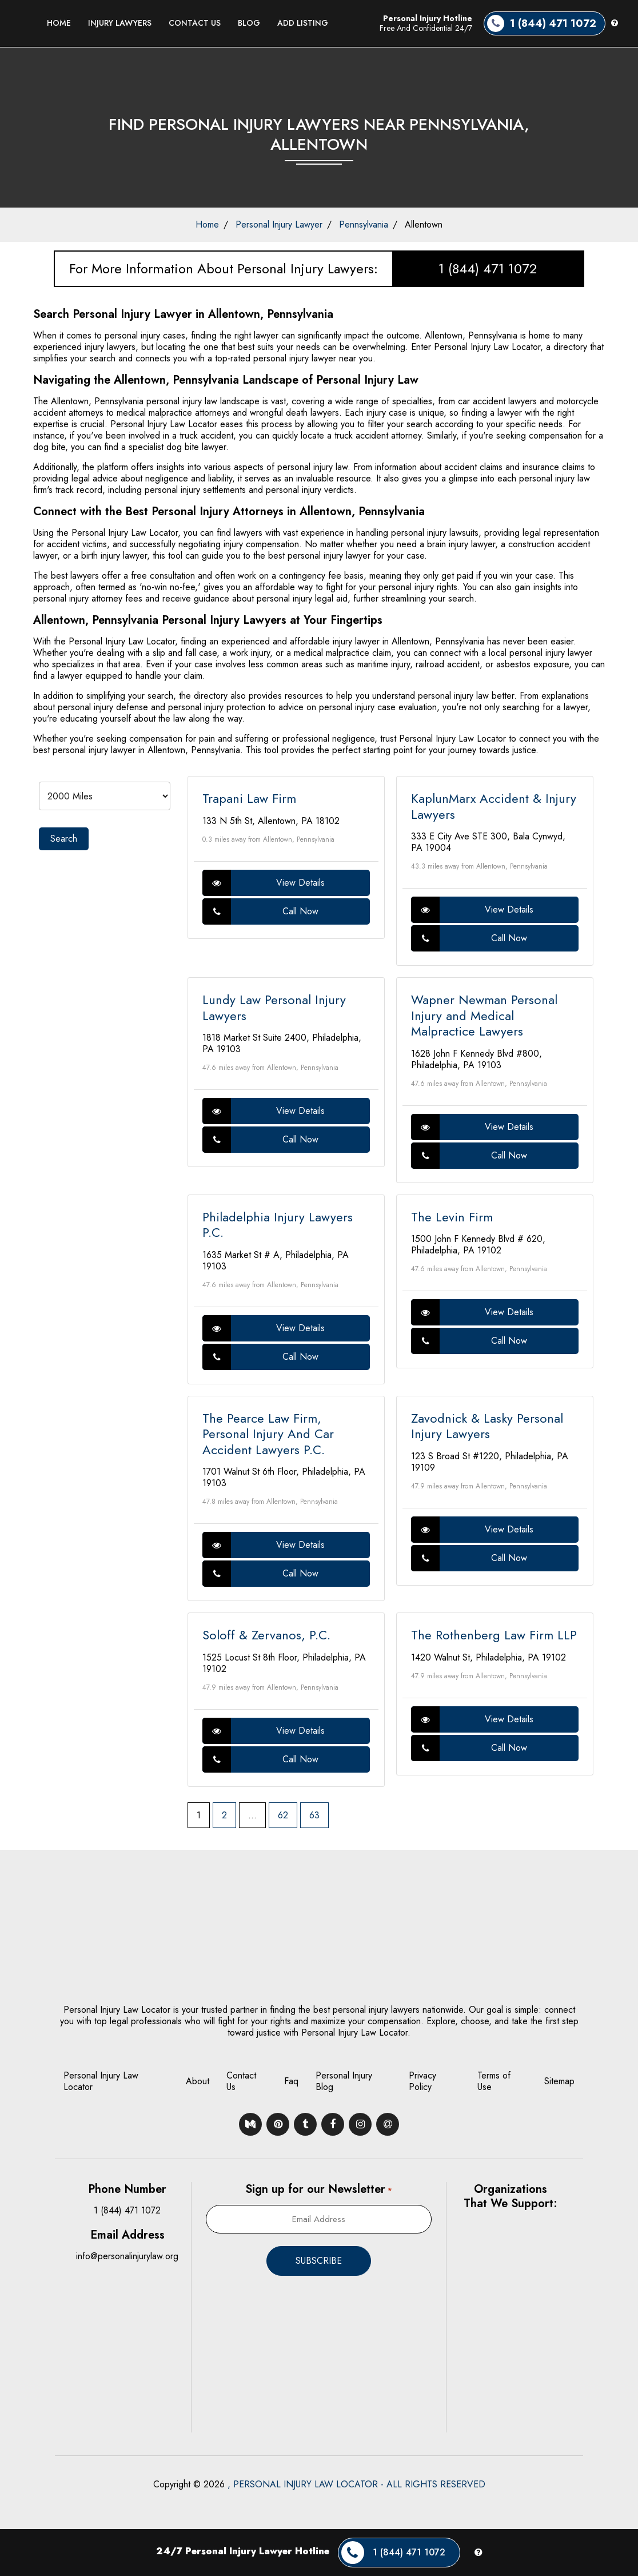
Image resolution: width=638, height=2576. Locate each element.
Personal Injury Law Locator (100, 2081)
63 (314, 1815)
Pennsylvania (363, 224)
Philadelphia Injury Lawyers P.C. (277, 1225)
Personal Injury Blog (344, 2081)
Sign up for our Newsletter (318, 2189)
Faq (291, 2081)
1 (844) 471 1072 (487, 268)
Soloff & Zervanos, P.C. (266, 1635)
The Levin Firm (452, 1217)
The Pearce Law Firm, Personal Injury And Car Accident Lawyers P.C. (268, 1434)
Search (63, 838)
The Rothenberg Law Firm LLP (494, 1635)
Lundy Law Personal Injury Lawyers (274, 1007)
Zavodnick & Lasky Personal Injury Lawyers (487, 1426)
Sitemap (559, 2081)
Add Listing (302, 23)
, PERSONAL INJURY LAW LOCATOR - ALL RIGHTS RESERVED (356, 2484)
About (197, 2081)
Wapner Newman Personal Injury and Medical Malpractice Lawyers (484, 1015)
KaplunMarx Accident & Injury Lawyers (493, 806)
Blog (249, 23)
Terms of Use (494, 2081)
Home (59, 23)
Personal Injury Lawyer (279, 224)
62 (283, 1815)
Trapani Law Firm (249, 798)
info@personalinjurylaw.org (127, 2256)
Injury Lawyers (119, 23)
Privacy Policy (422, 2081)
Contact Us (195, 23)
